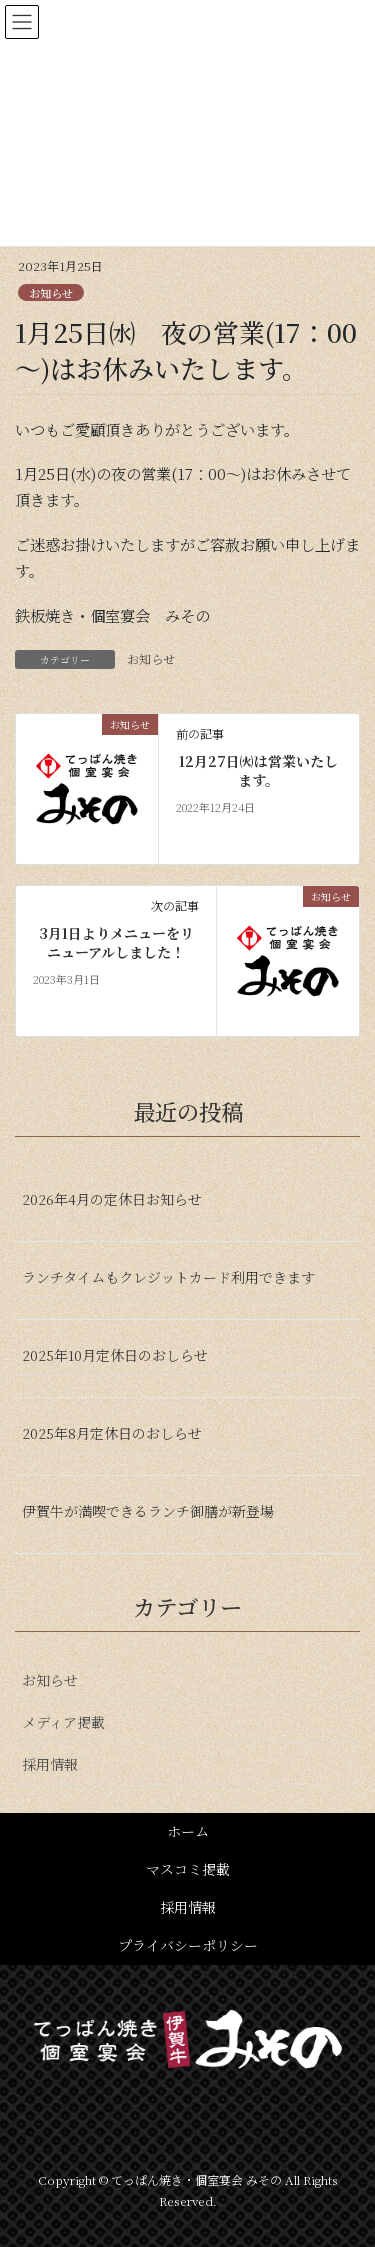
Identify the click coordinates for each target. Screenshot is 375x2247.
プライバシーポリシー (188, 1945)
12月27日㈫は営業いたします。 (258, 771)
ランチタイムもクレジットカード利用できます (168, 1277)
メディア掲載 (63, 1722)
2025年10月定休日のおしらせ (115, 1355)
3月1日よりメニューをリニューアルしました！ (116, 943)
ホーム (188, 1831)
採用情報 (50, 1764)
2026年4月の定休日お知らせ (112, 1199)
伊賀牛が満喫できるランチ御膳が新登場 (148, 1511)
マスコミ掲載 (188, 1869)
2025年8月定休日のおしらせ (112, 1433)
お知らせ (51, 293)
